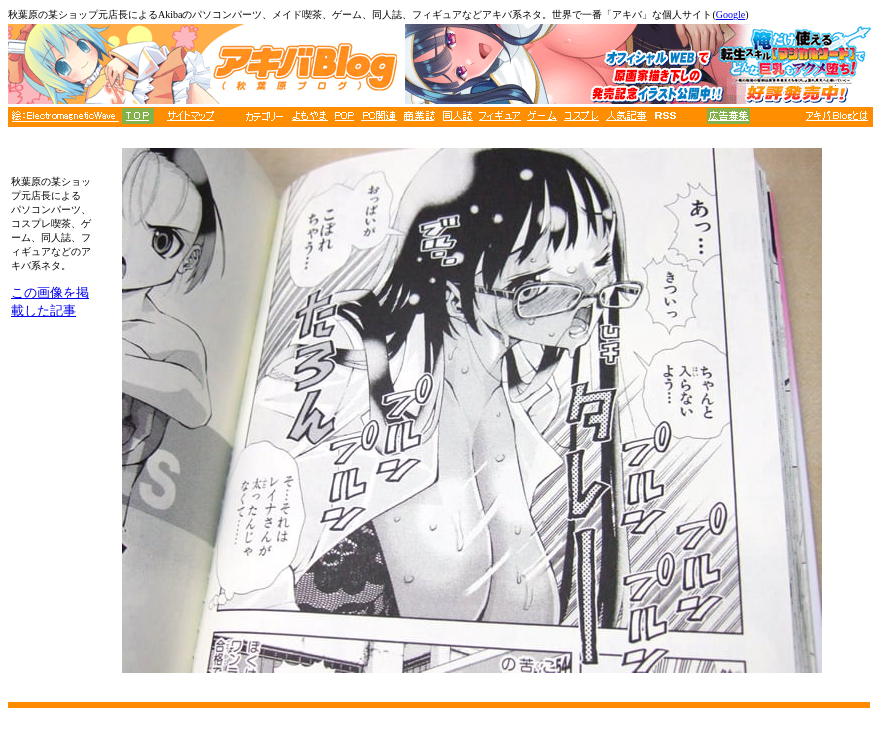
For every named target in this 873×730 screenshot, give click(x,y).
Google (730, 14)
